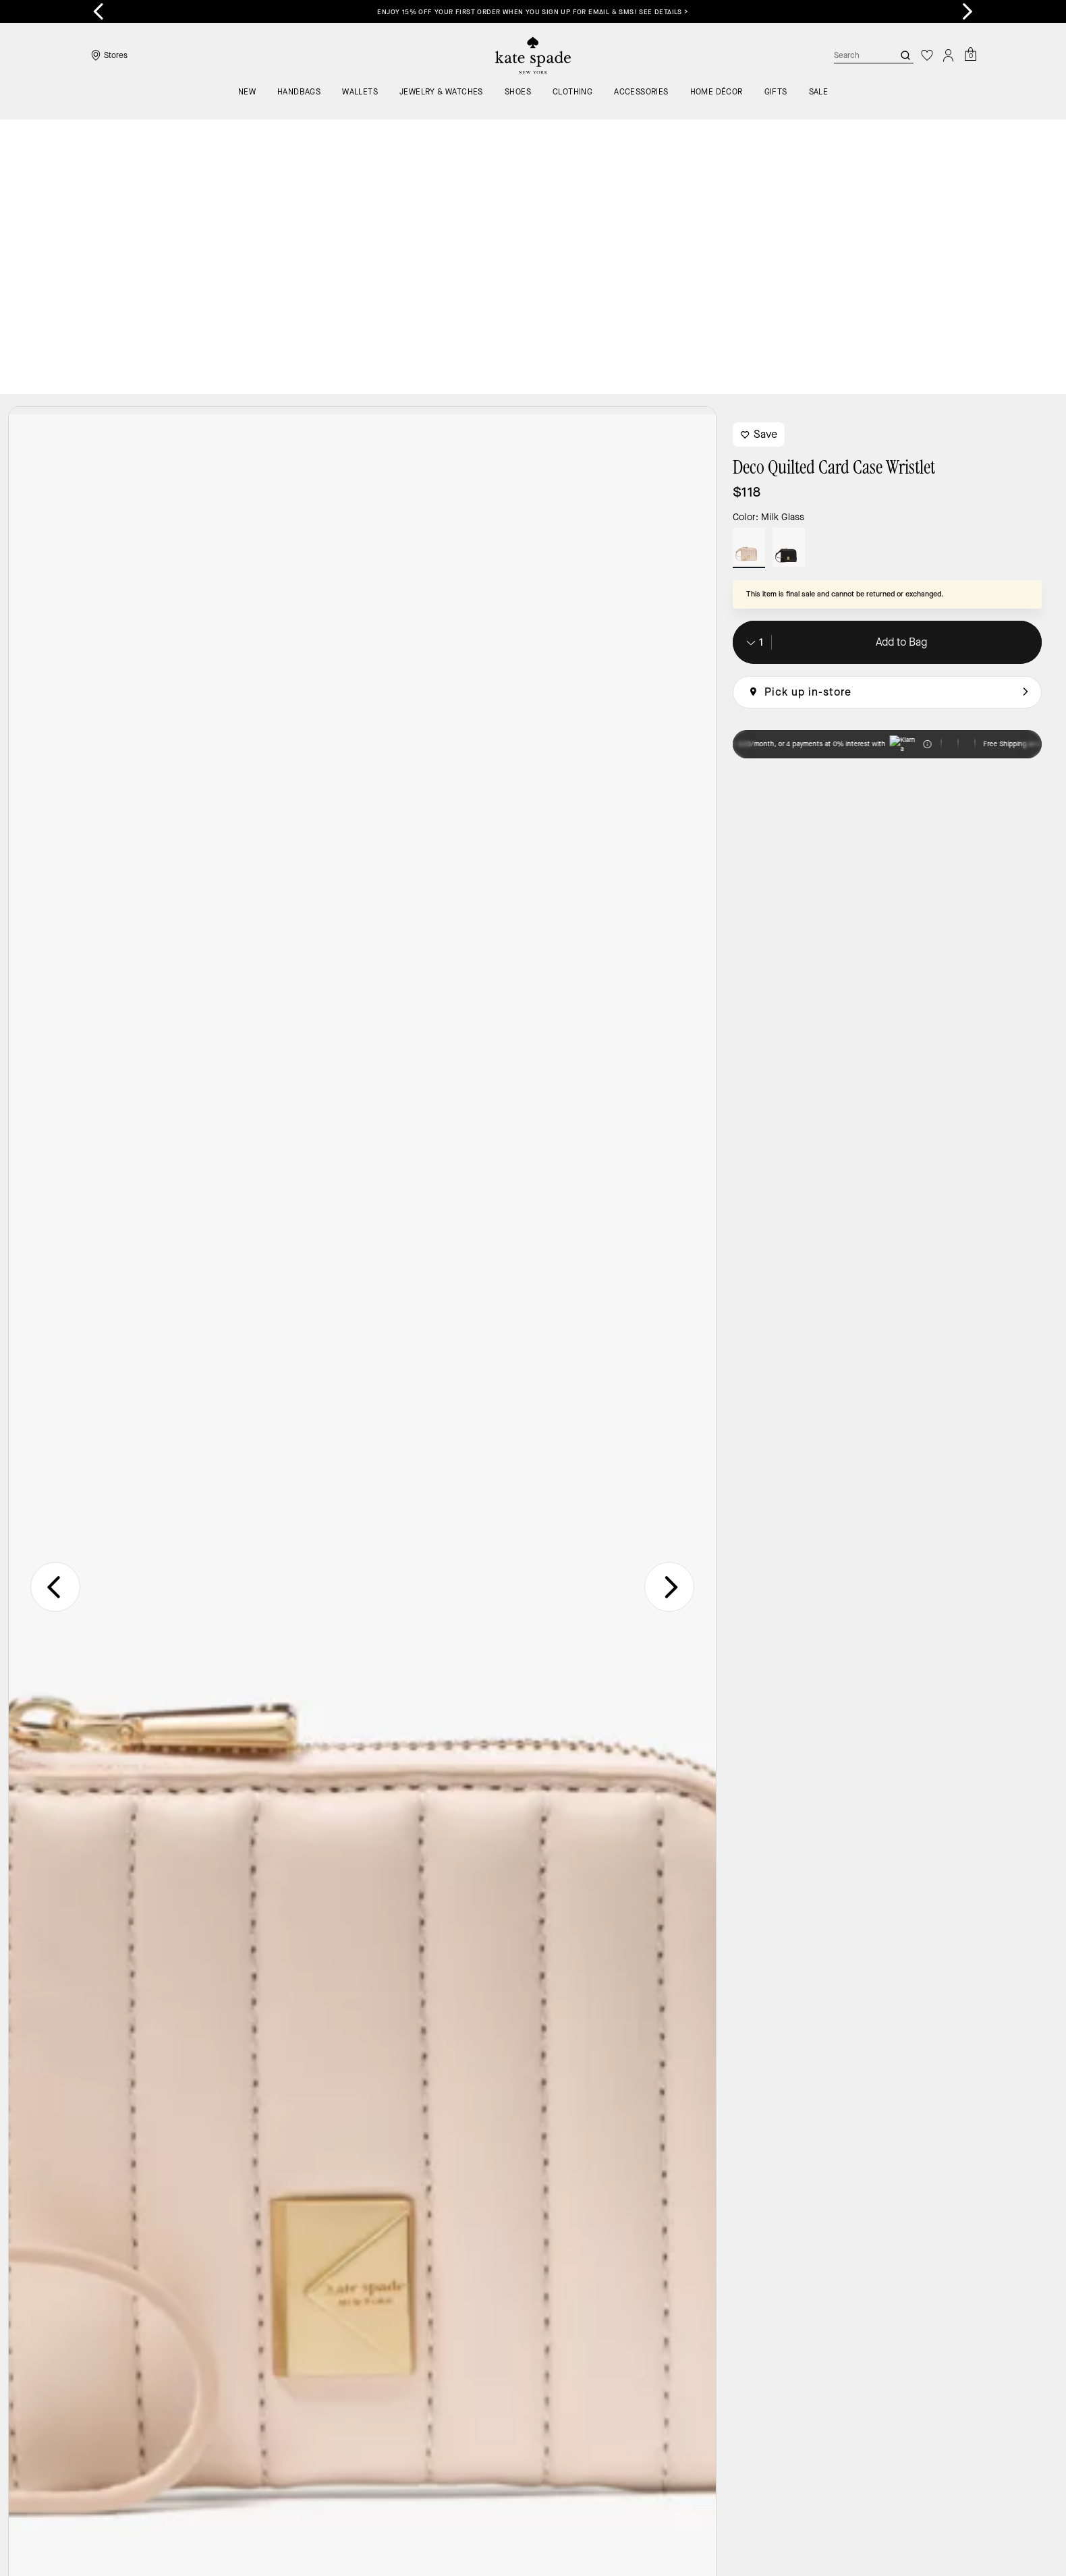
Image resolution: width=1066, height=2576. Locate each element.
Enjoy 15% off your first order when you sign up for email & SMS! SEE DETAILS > (532, 11)
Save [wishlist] (759, 159)
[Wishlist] (927, 55)
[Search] (853, 55)
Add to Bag (901, 367)
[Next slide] (967, 11)
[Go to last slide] (98, 11)
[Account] (949, 55)
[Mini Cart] (970, 54)
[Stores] (108, 55)
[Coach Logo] (533, 55)
